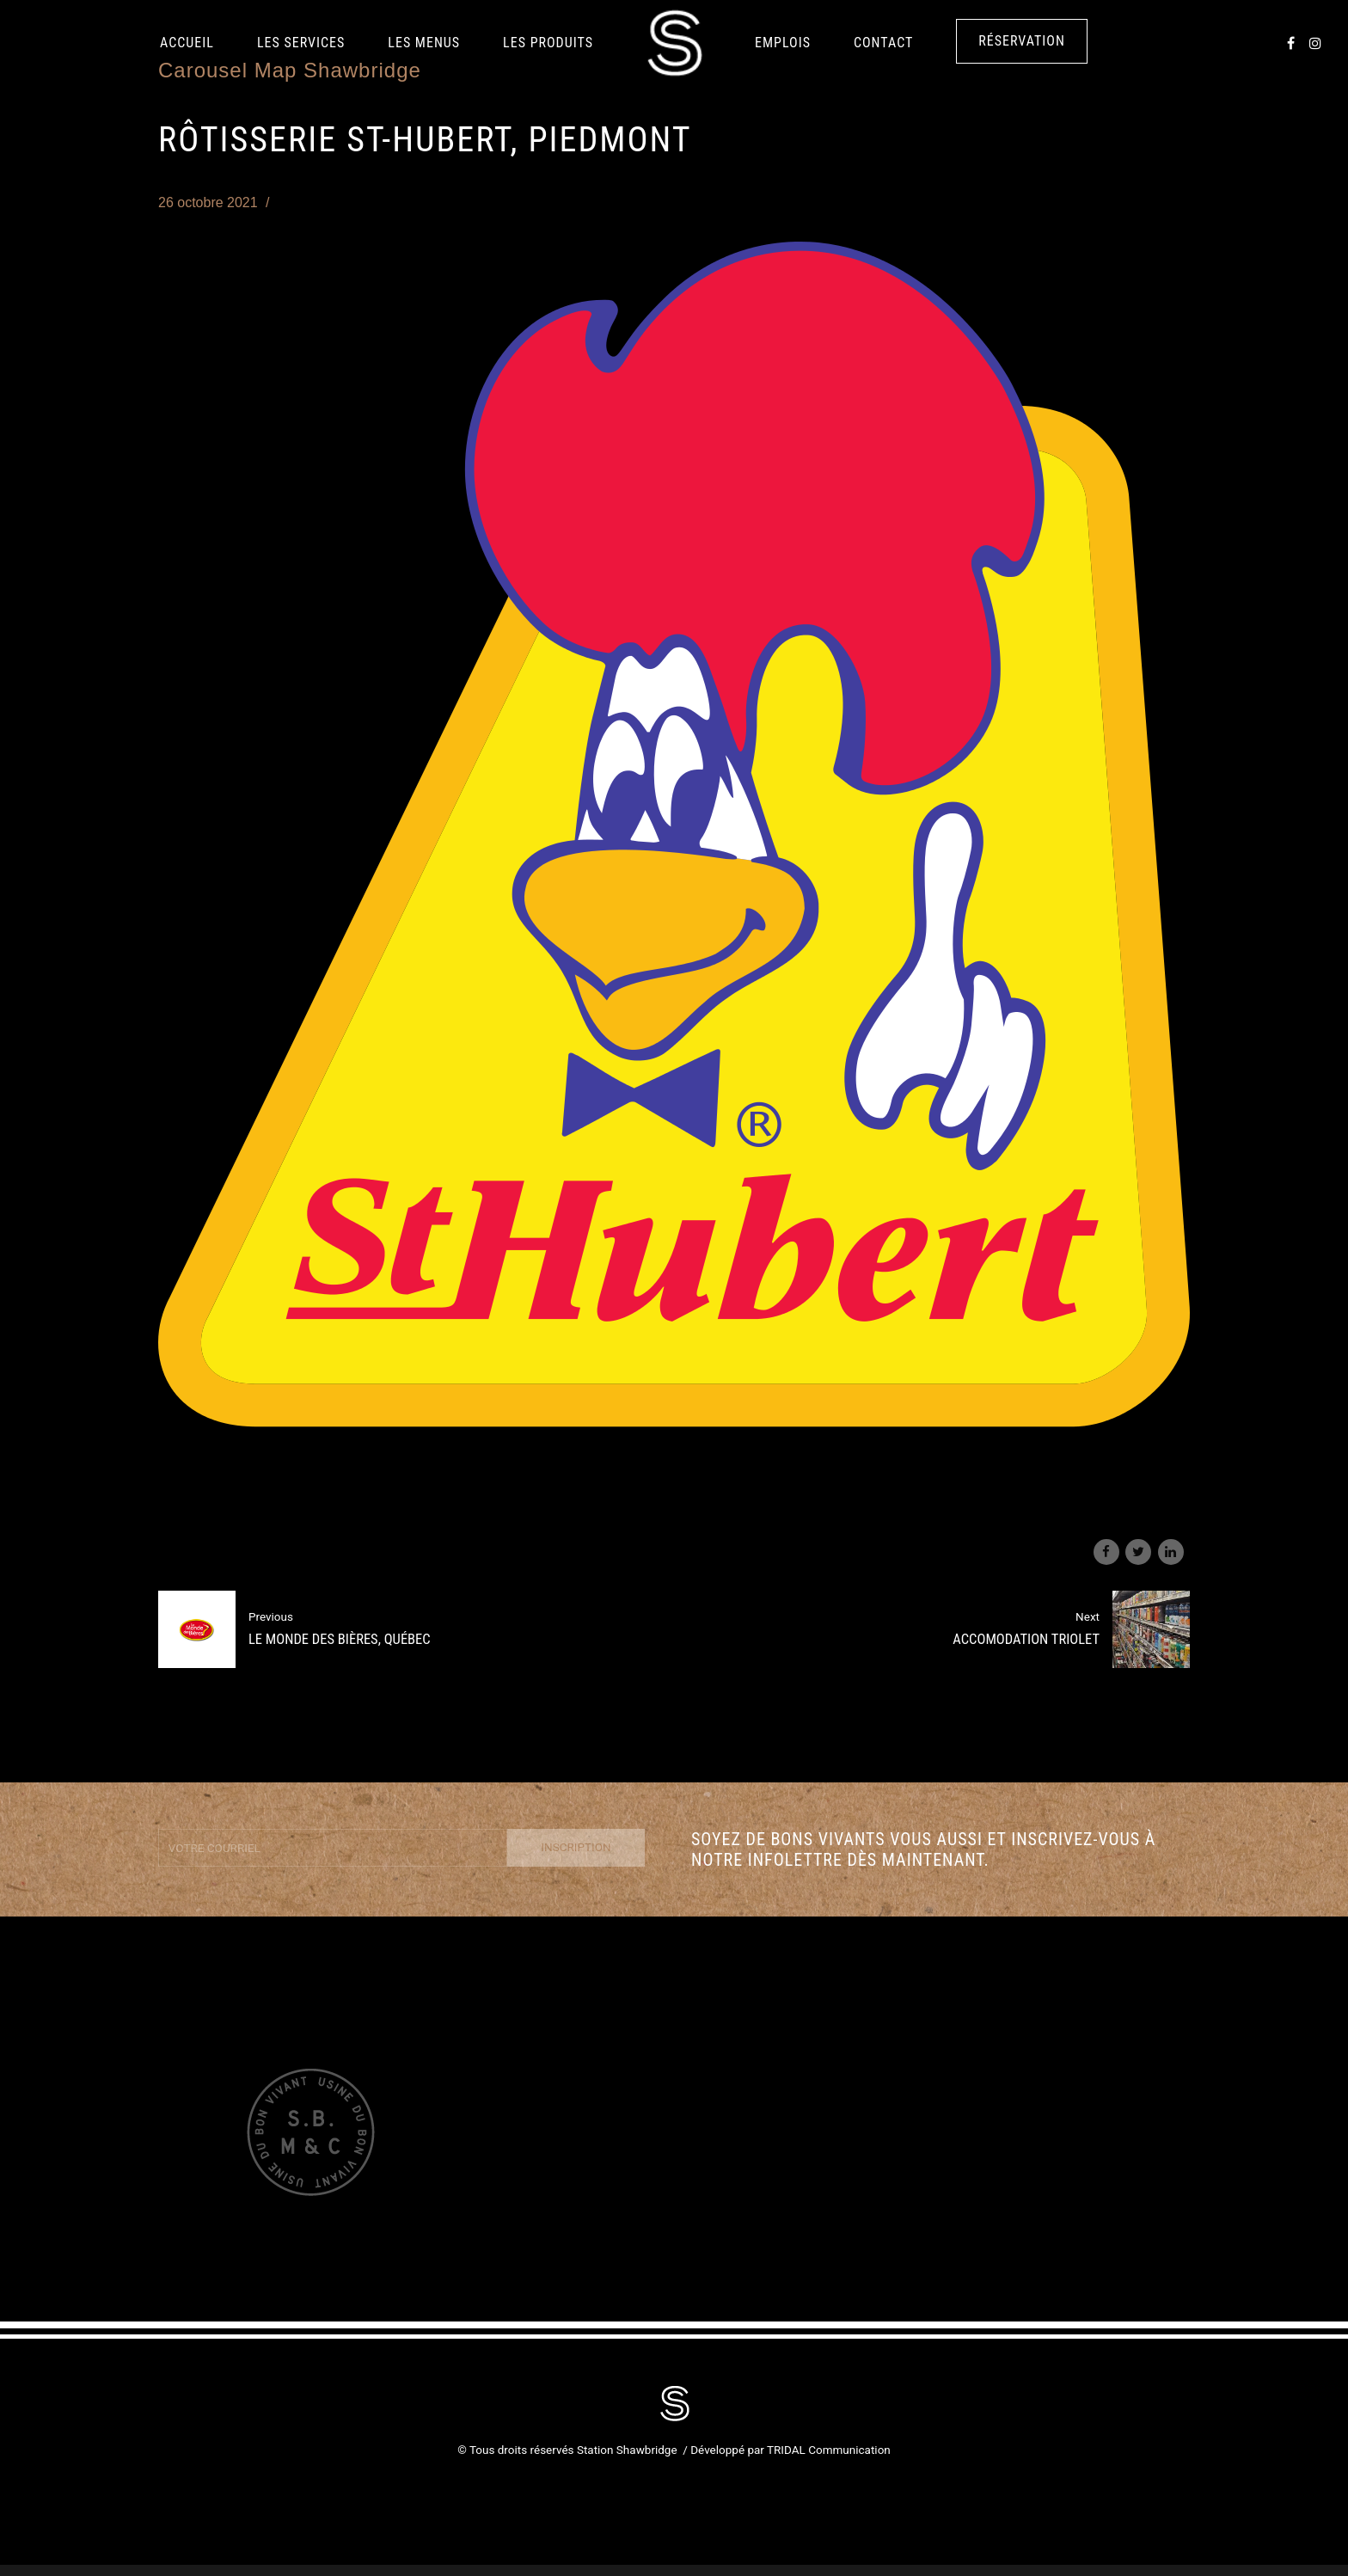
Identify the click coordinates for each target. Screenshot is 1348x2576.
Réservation (1021, 41)
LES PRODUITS (548, 42)
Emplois (783, 42)
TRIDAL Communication (829, 2449)
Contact (883, 42)
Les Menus (424, 42)
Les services (301, 42)
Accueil (187, 42)
